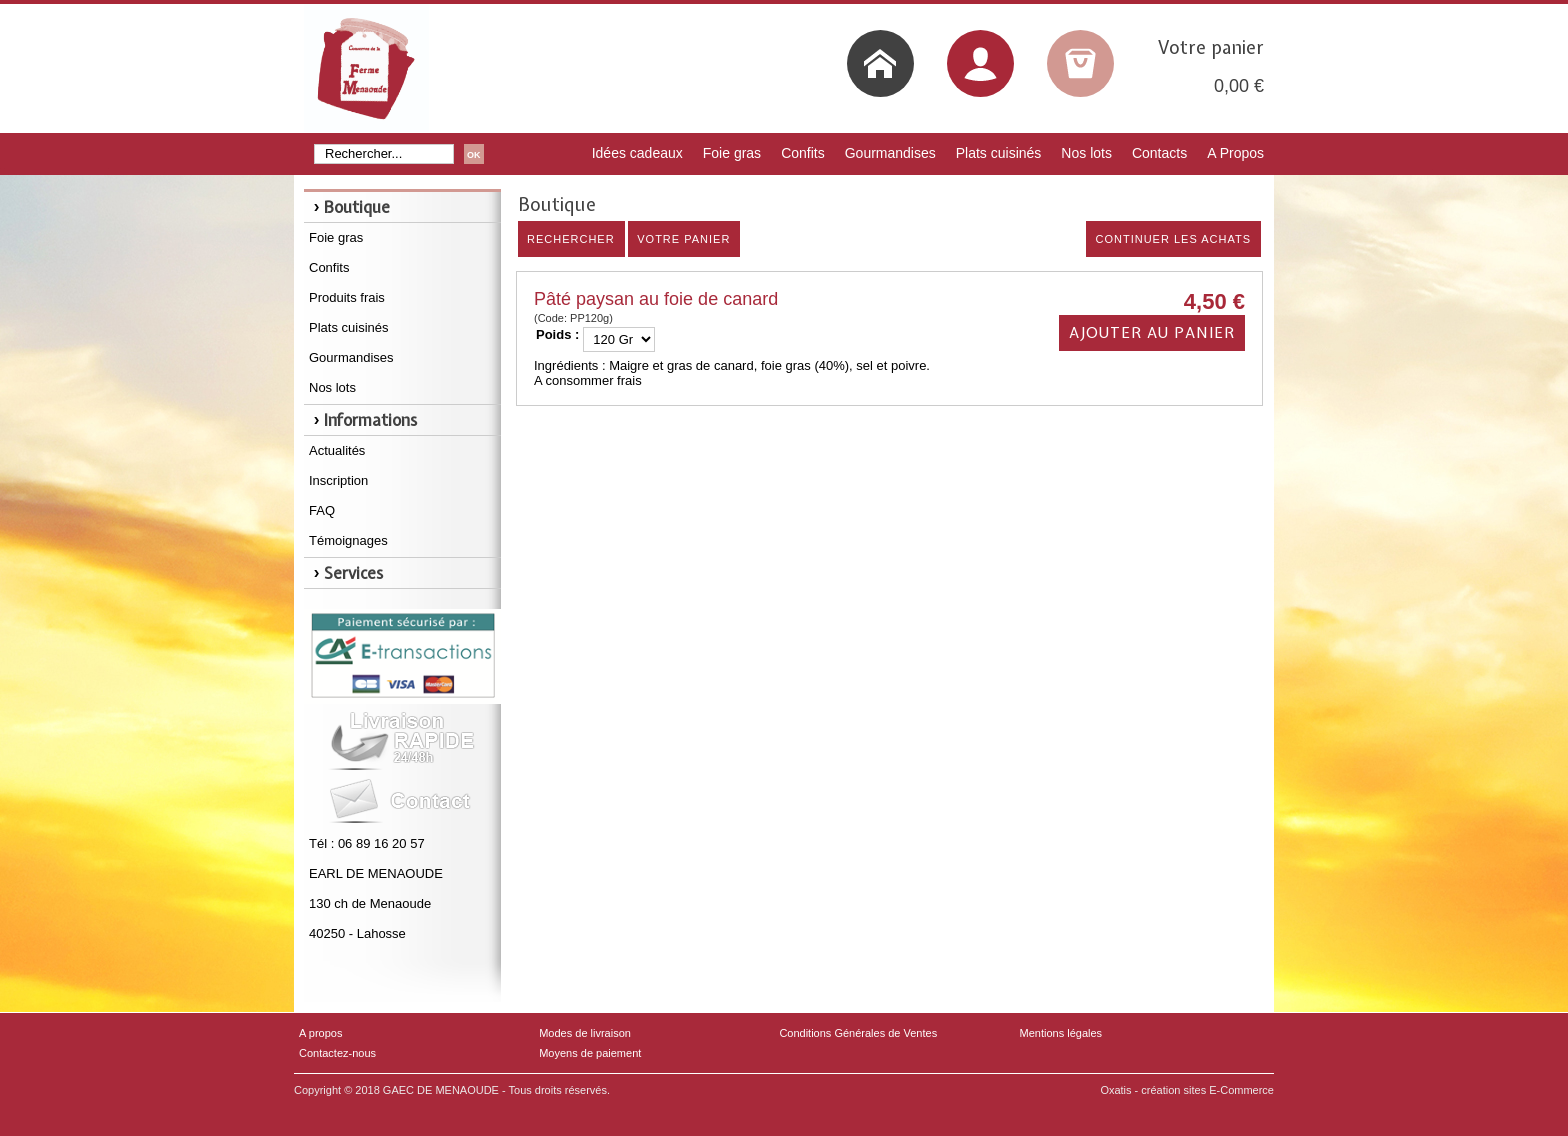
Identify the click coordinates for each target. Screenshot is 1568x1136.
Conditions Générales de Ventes (858, 1033)
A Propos (1235, 153)
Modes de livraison (585, 1033)
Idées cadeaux (637, 153)
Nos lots (1086, 153)
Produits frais (347, 297)
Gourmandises (890, 153)
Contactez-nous (337, 1053)
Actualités (337, 450)
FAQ (322, 510)
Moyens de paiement (590, 1053)
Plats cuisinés (999, 153)
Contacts (1159, 153)
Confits (803, 153)
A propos (320, 1033)
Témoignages (348, 540)
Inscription (338, 480)
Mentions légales (1061, 1033)
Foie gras (732, 153)
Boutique (357, 207)
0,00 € (1239, 86)
